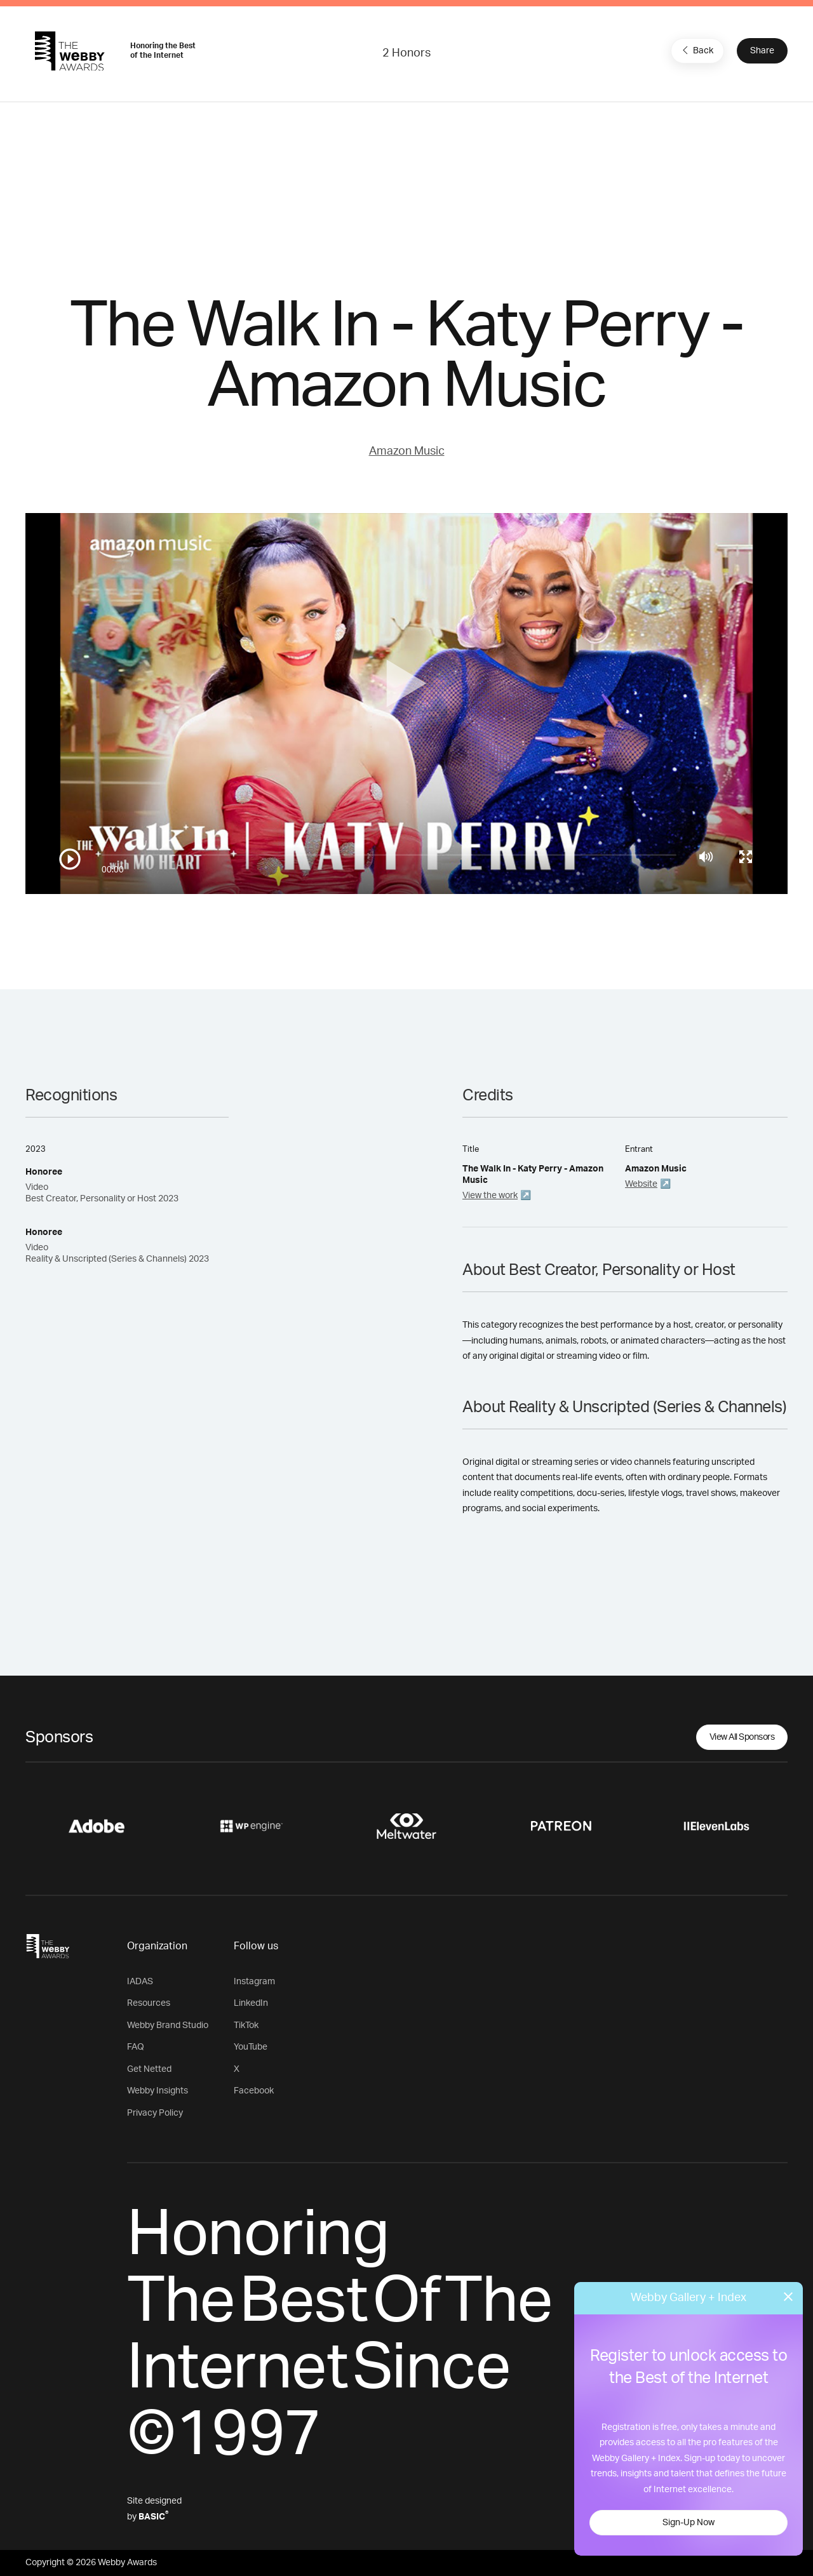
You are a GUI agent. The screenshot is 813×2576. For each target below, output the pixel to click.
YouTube (250, 2047)
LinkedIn (251, 2003)
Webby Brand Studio (167, 2025)
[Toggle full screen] (746, 856)
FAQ (135, 2047)
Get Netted (149, 2069)
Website (641, 1184)
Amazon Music (407, 451)
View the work (490, 1195)
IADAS (140, 1981)
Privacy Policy (155, 2113)
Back (696, 50)
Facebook (254, 2090)
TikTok (246, 2025)
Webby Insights (157, 2090)
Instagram (254, 1981)
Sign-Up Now (688, 2522)
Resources (148, 2003)
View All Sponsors (742, 1737)
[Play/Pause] (70, 859)
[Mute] (705, 856)
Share (762, 50)
